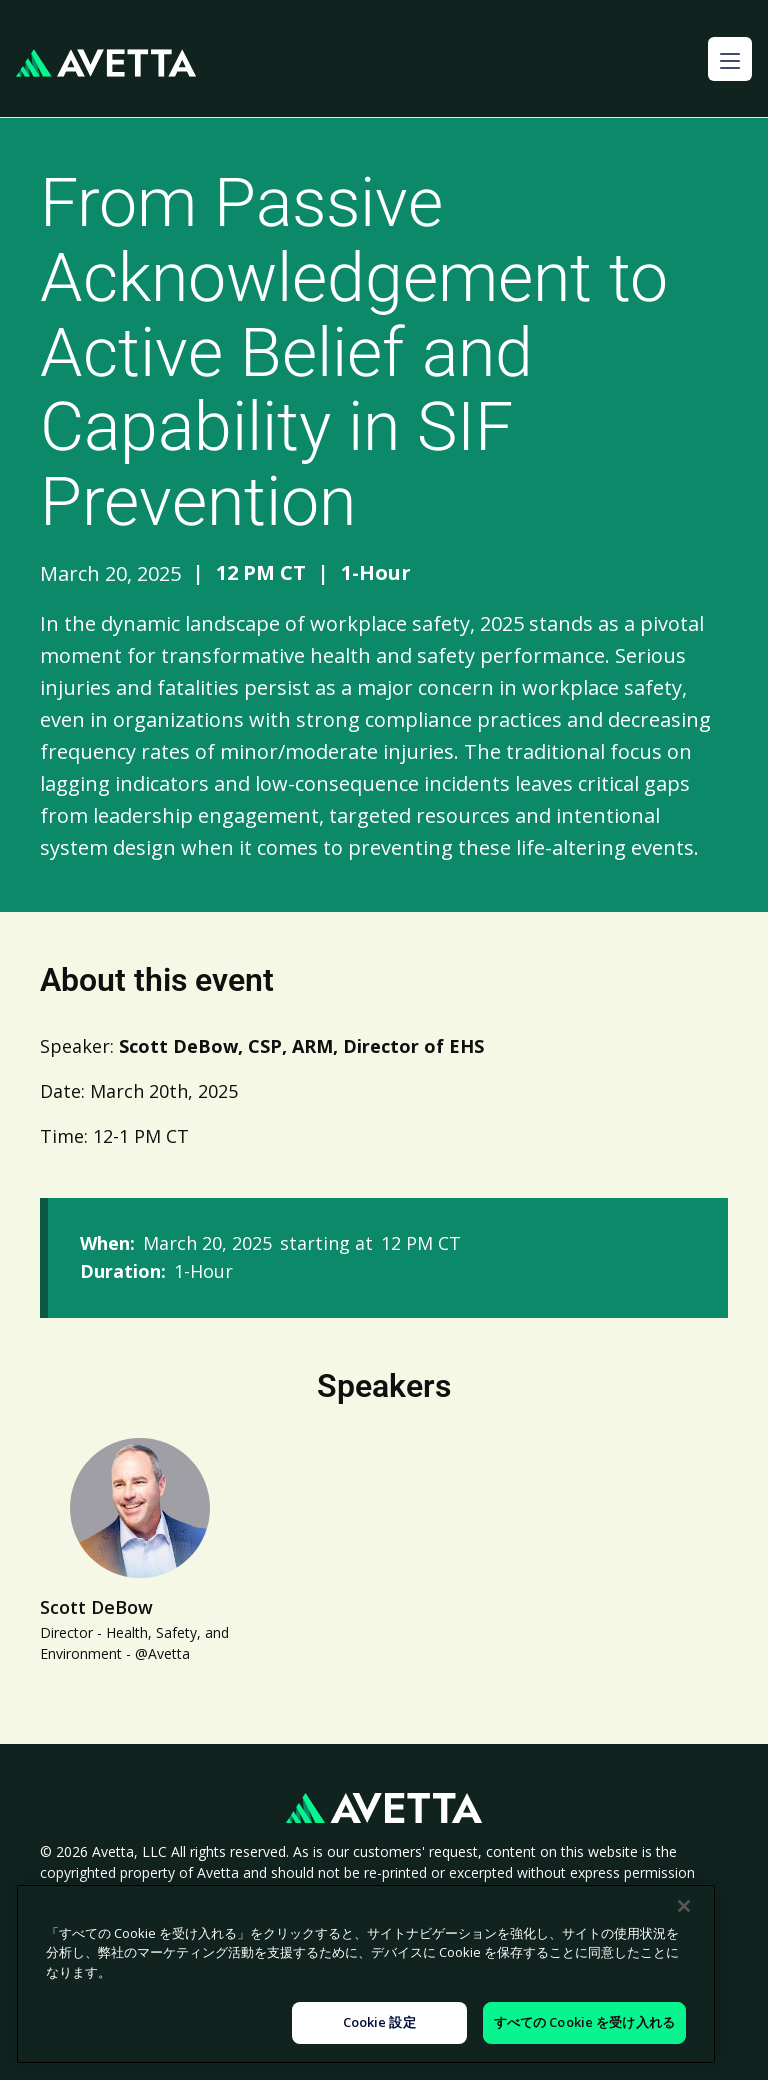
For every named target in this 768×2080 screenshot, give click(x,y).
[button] (730, 59)
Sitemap (633, 1915)
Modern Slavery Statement (427, 1915)
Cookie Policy (268, 1915)
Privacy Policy (152, 1915)
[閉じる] (684, 1967)
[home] (106, 63)
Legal (560, 1915)
